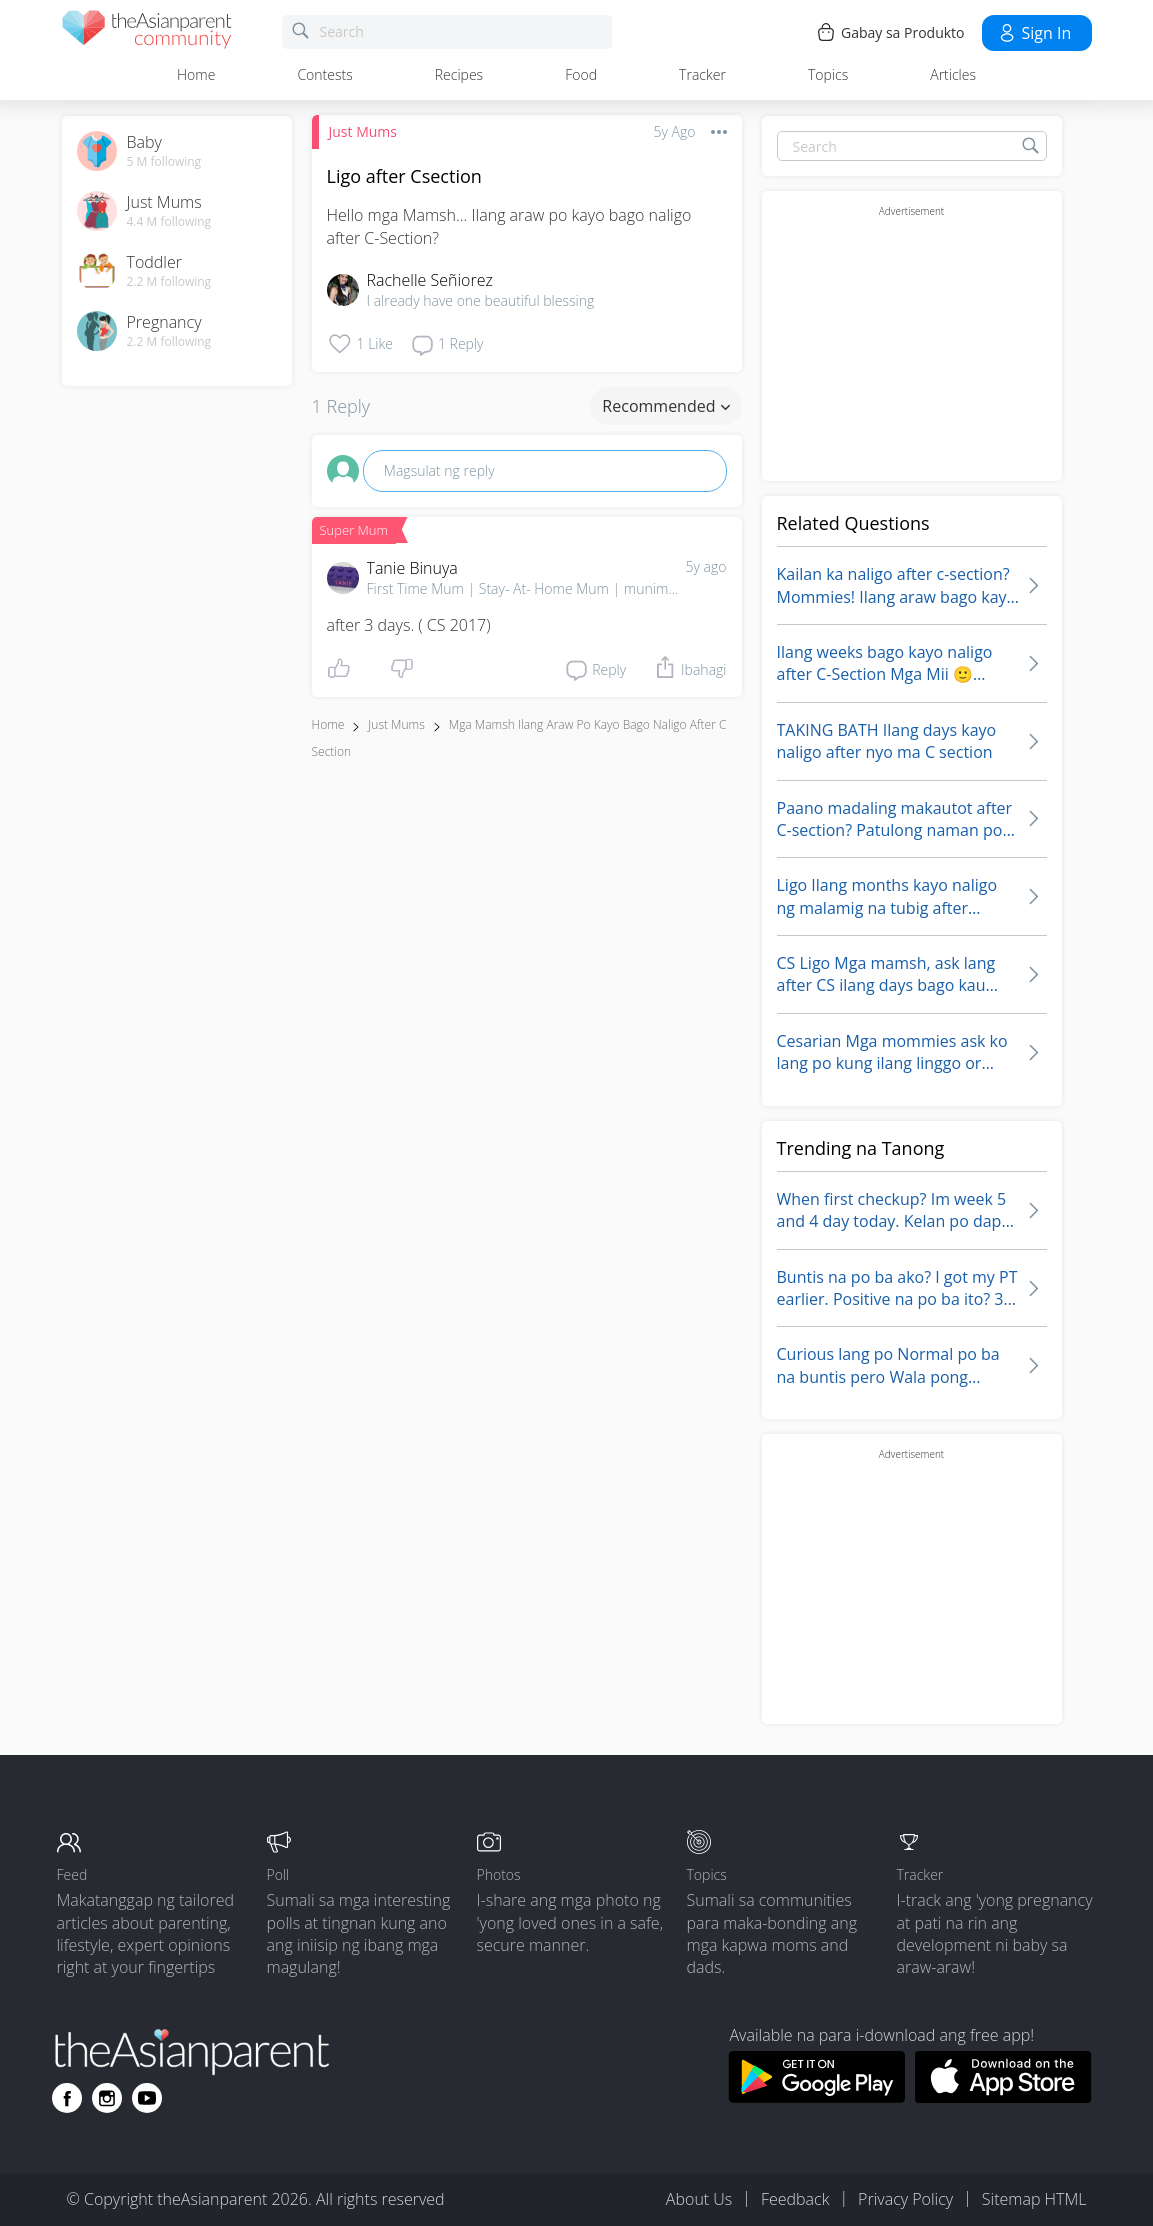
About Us (699, 2199)
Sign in (1034, 33)
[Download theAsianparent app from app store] (1003, 2097)
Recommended (665, 406)
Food (581, 74)
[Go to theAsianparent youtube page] (147, 2098)
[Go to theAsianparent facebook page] (67, 2098)
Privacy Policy (905, 2199)
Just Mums (363, 131)
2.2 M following (169, 282)
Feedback (795, 2199)
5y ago (706, 566)
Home (196, 74)
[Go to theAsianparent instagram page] (107, 2098)
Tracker (702, 74)
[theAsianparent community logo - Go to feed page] (147, 32)
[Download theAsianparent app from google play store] (816, 2097)
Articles (953, 74)
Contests (324, 74)
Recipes (459, 74)
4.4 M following (169, 222)
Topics (828, 74)
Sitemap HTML (1034, 2199)
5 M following (164, 162)
